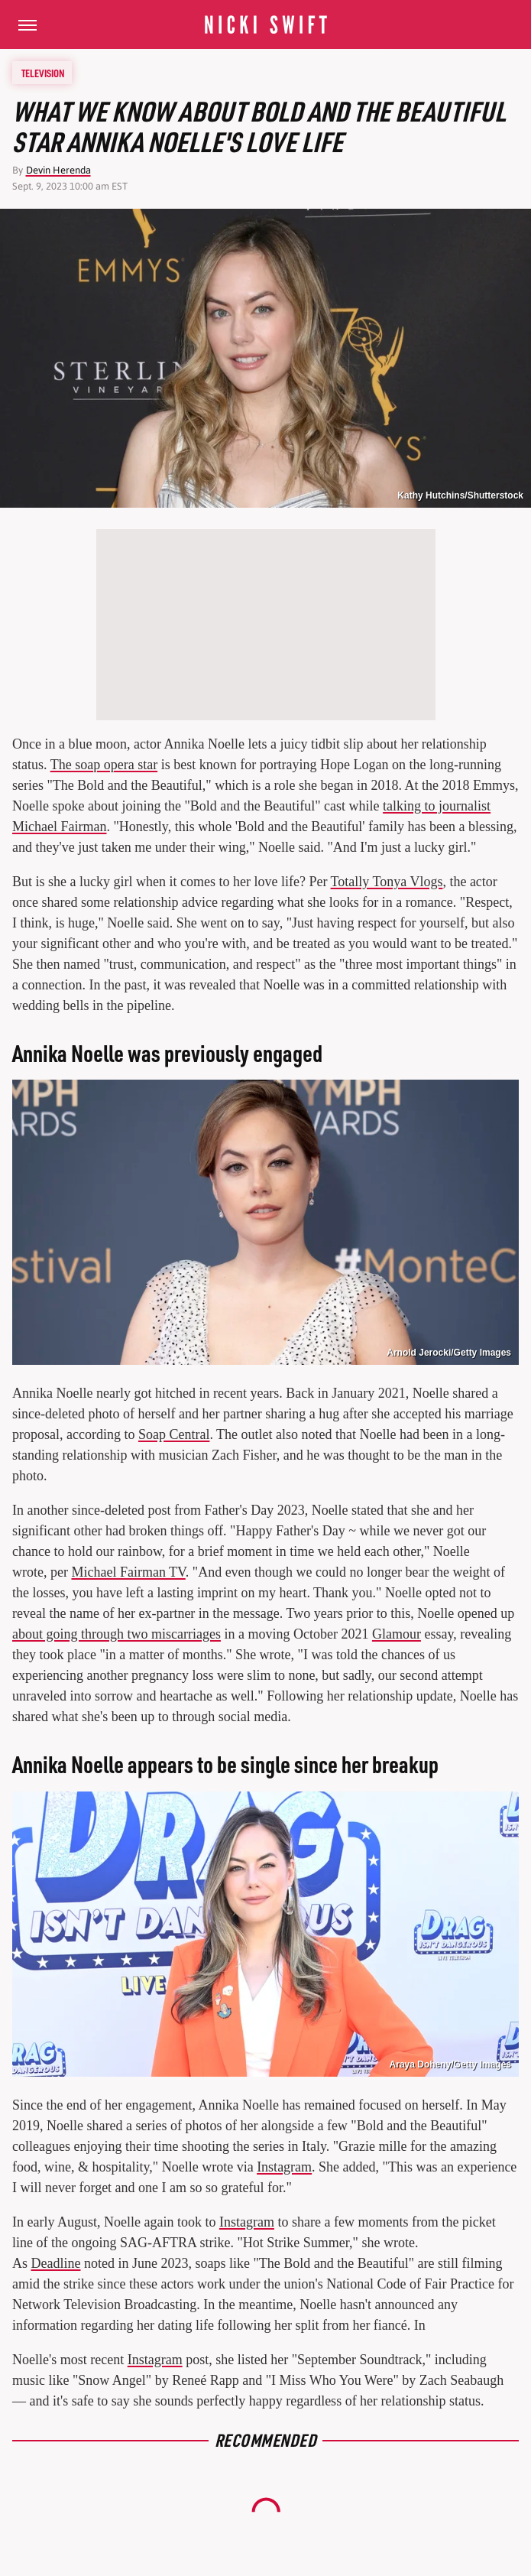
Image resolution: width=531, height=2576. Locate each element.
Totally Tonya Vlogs (387, 881)
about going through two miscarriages (116, 1634)
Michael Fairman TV (128, 1572)
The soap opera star (103, 764)
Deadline (56, 2263)
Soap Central (173, 1434)
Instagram (284, 2167)
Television (42, 73)
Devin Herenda (58, 170)
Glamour (396, 1634)
